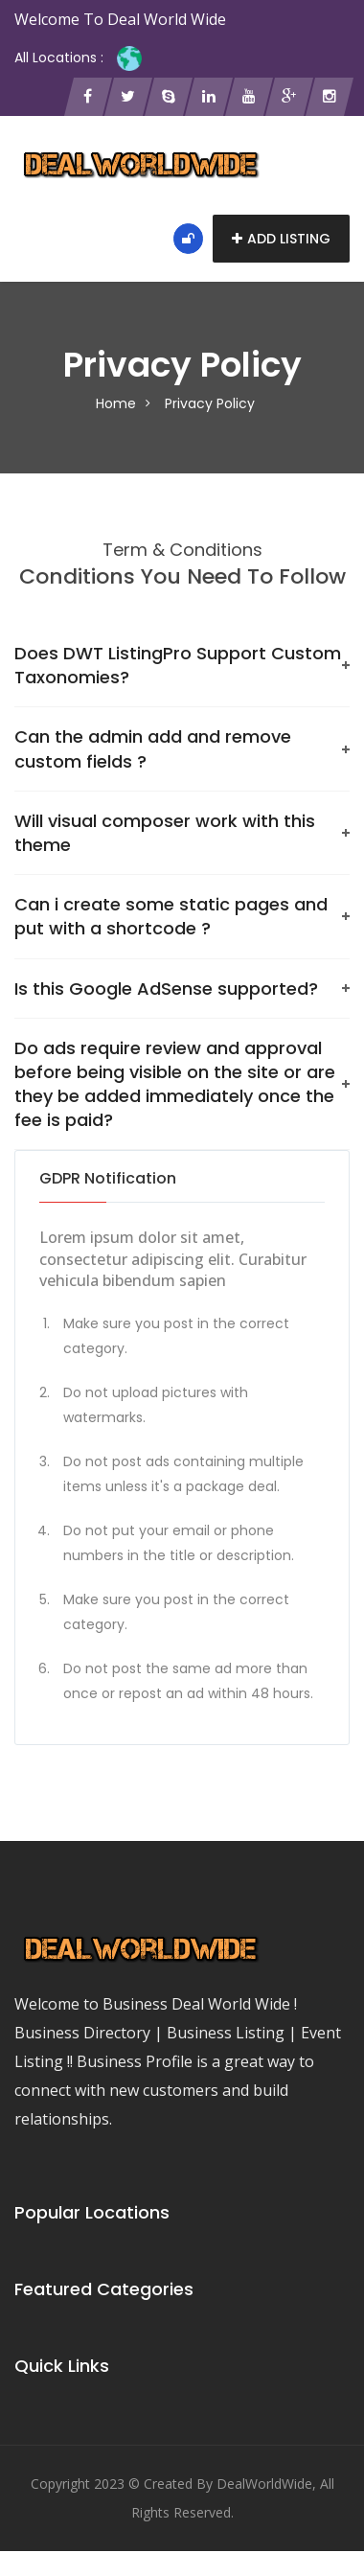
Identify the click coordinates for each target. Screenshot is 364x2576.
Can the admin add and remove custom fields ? (152, 748)
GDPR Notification (107, 1178)
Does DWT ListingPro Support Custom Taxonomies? (177, 665)
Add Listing (281, 238)
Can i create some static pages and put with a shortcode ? (171, 916)
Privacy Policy (210, 403)
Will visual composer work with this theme (164, 833)
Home (116, 403)
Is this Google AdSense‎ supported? (166, 988)
